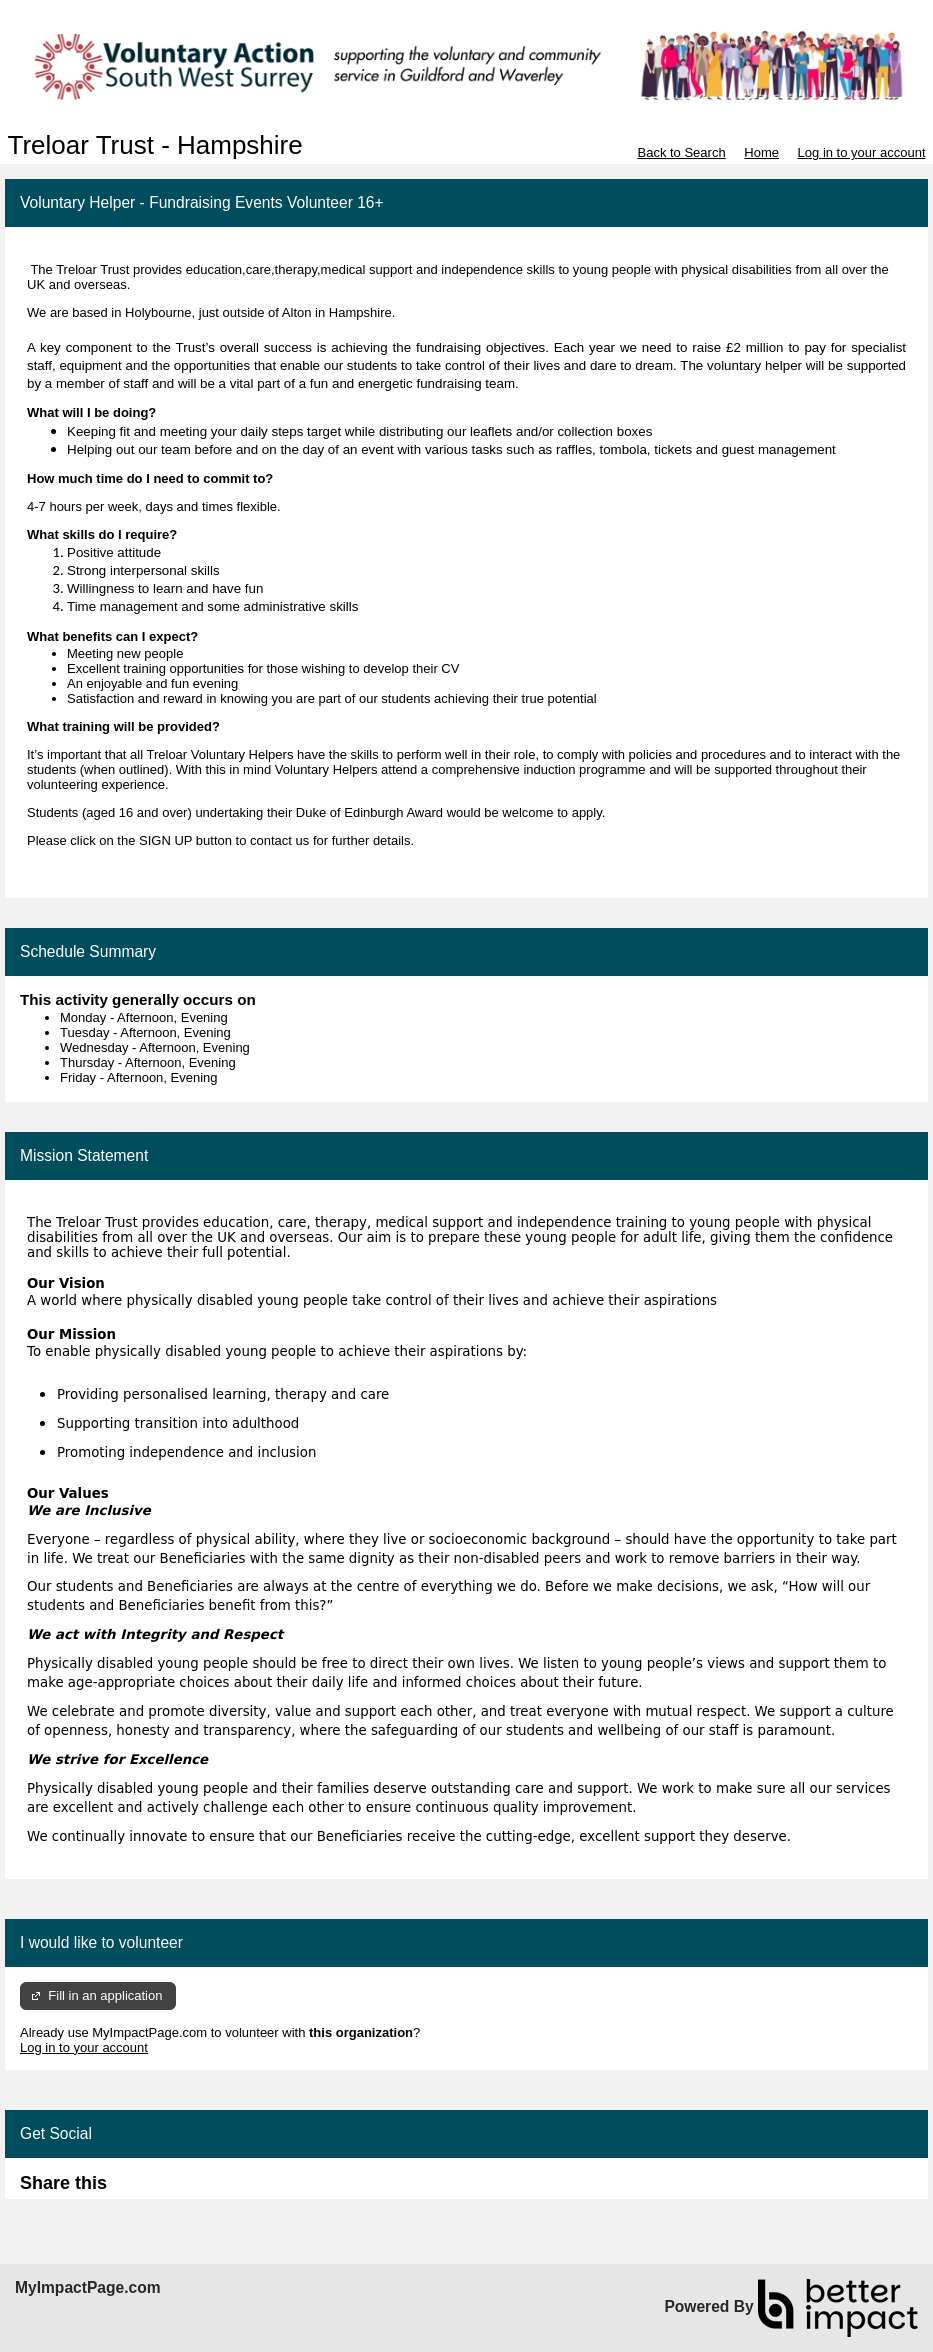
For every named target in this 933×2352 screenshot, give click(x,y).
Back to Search (681, 152)
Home (761, 152)
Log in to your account (862, 152)
